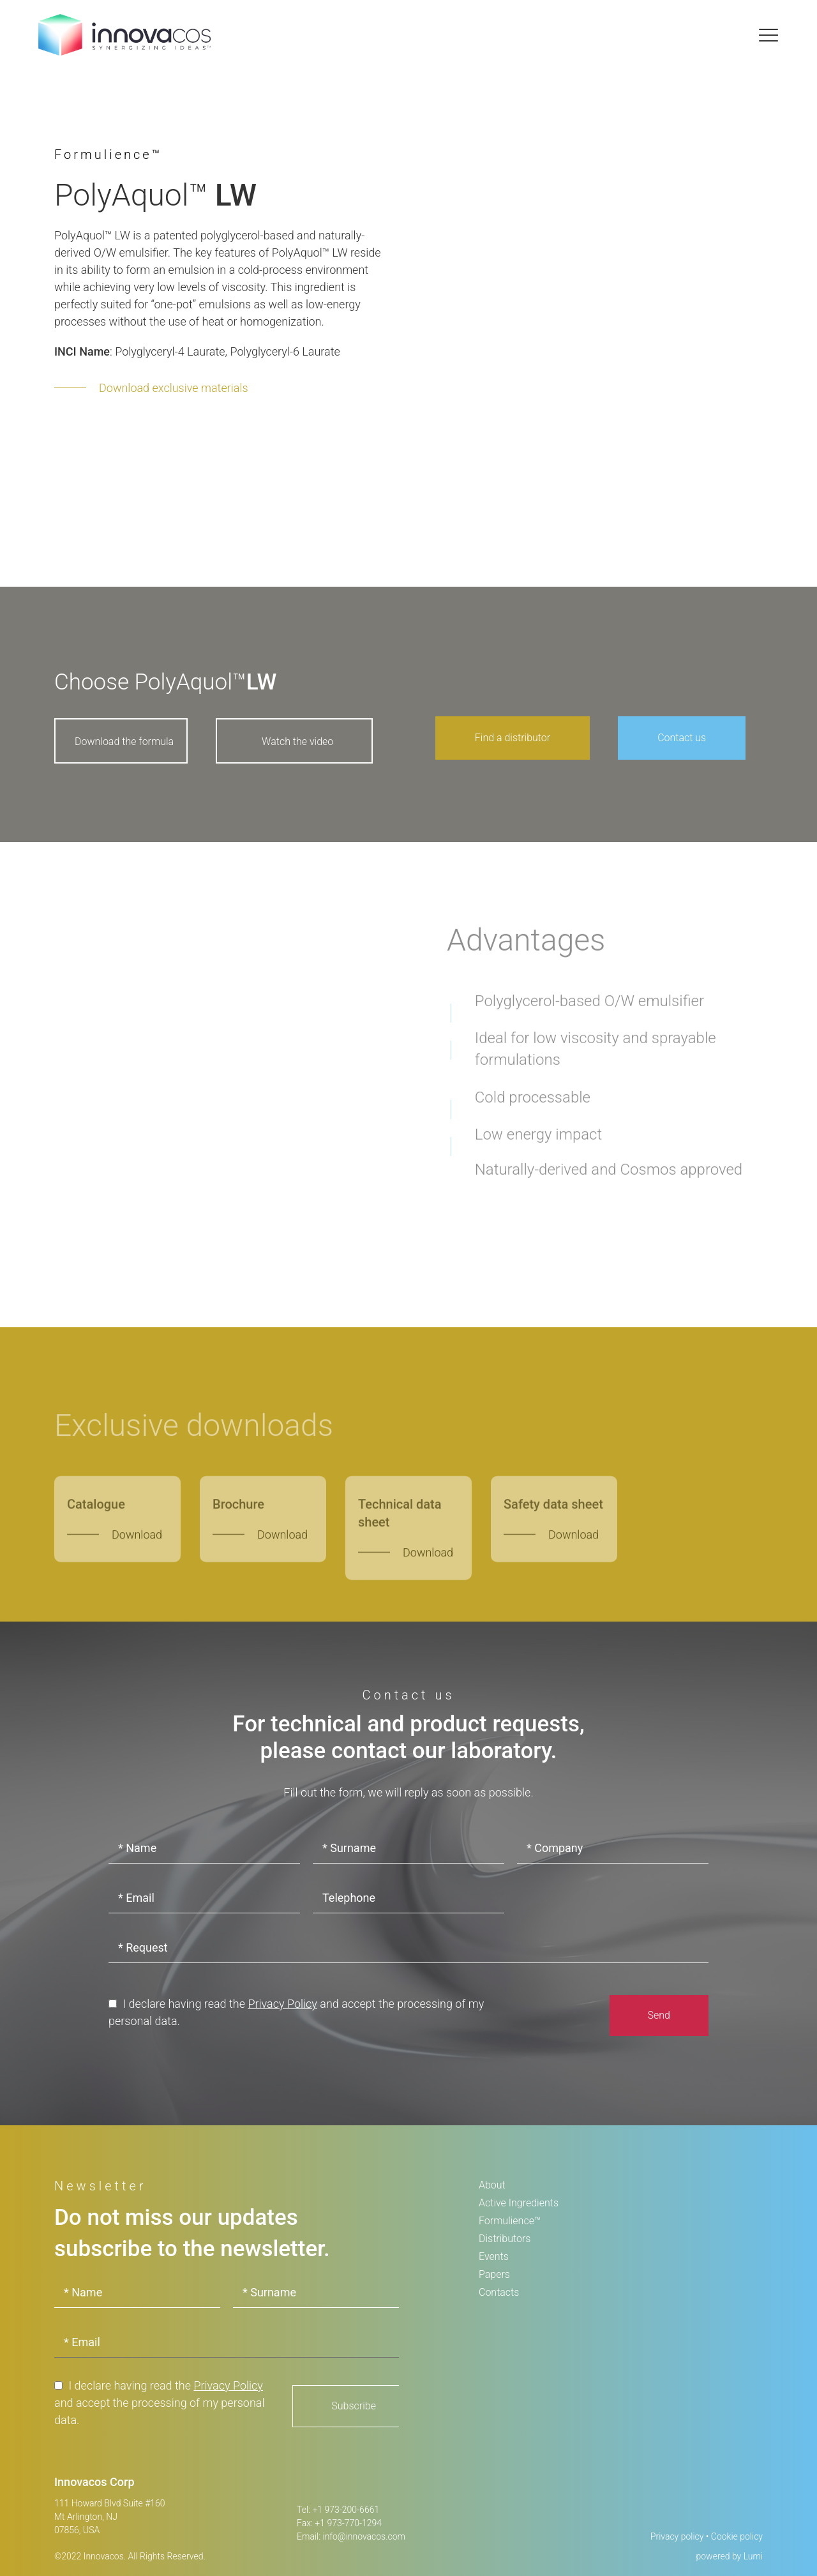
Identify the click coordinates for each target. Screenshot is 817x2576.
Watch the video (297, 741)
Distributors (504, 2239)
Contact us (681, 738)
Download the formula (124, 741)
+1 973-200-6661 (345, 2509)
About (492, 2185)
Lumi (753, 2556)
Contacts (499, 2292)
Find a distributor (512, 738)
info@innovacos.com (364, 2536)
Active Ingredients (518, 2203)
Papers (494, 2274)
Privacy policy (677, 2536)
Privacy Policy (282, 2003)
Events (494, 2256)
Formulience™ (510, 2221)
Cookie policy (737, 2536)
